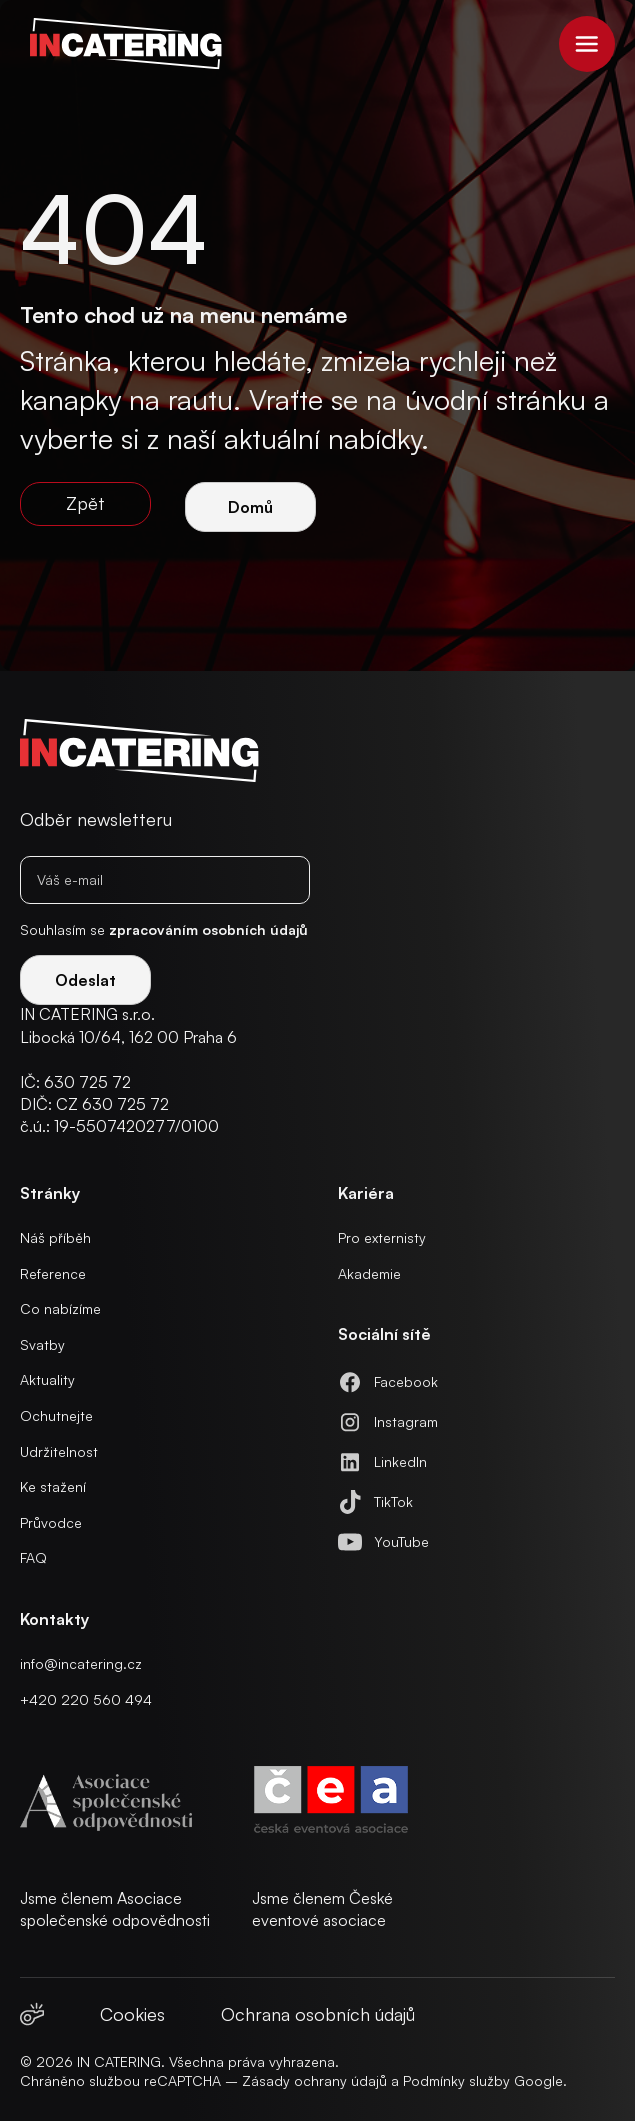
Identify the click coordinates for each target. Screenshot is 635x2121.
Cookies (132, 2014)
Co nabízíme (60, 1308)
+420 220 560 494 (86, 1699)
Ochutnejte (56, 1415)
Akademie (369, 1273)
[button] (587, 44)
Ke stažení (53, 1486)
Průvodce (51, 1522)
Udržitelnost (59, 1451)
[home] (121, 43)
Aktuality (47, 1379)
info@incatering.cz (81, 1663)
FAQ (33, 1557)
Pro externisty (382, 1237)
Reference (53, 1273)
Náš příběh (55, 1237)
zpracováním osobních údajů (208, 929)
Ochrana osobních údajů (318, 2014)
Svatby (42, 1344)
